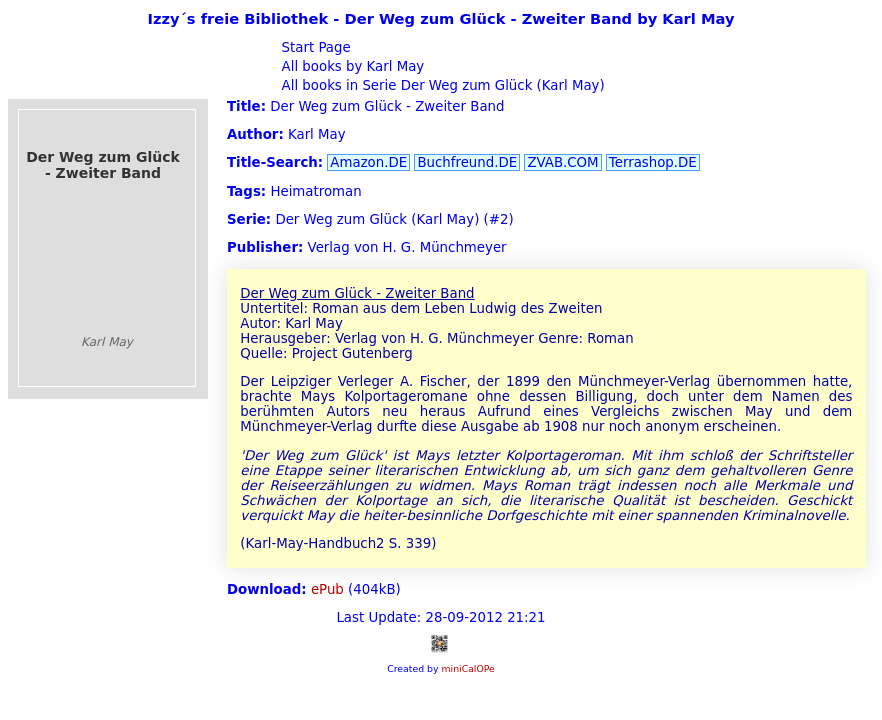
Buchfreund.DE (467, 162)
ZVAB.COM (562, 162)
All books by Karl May (350, 66)
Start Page (313, 47)
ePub (327, 589)
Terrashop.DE (653, 162)
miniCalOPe (467, 668)
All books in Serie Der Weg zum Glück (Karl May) (440, 85)
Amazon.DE (368, 162)
